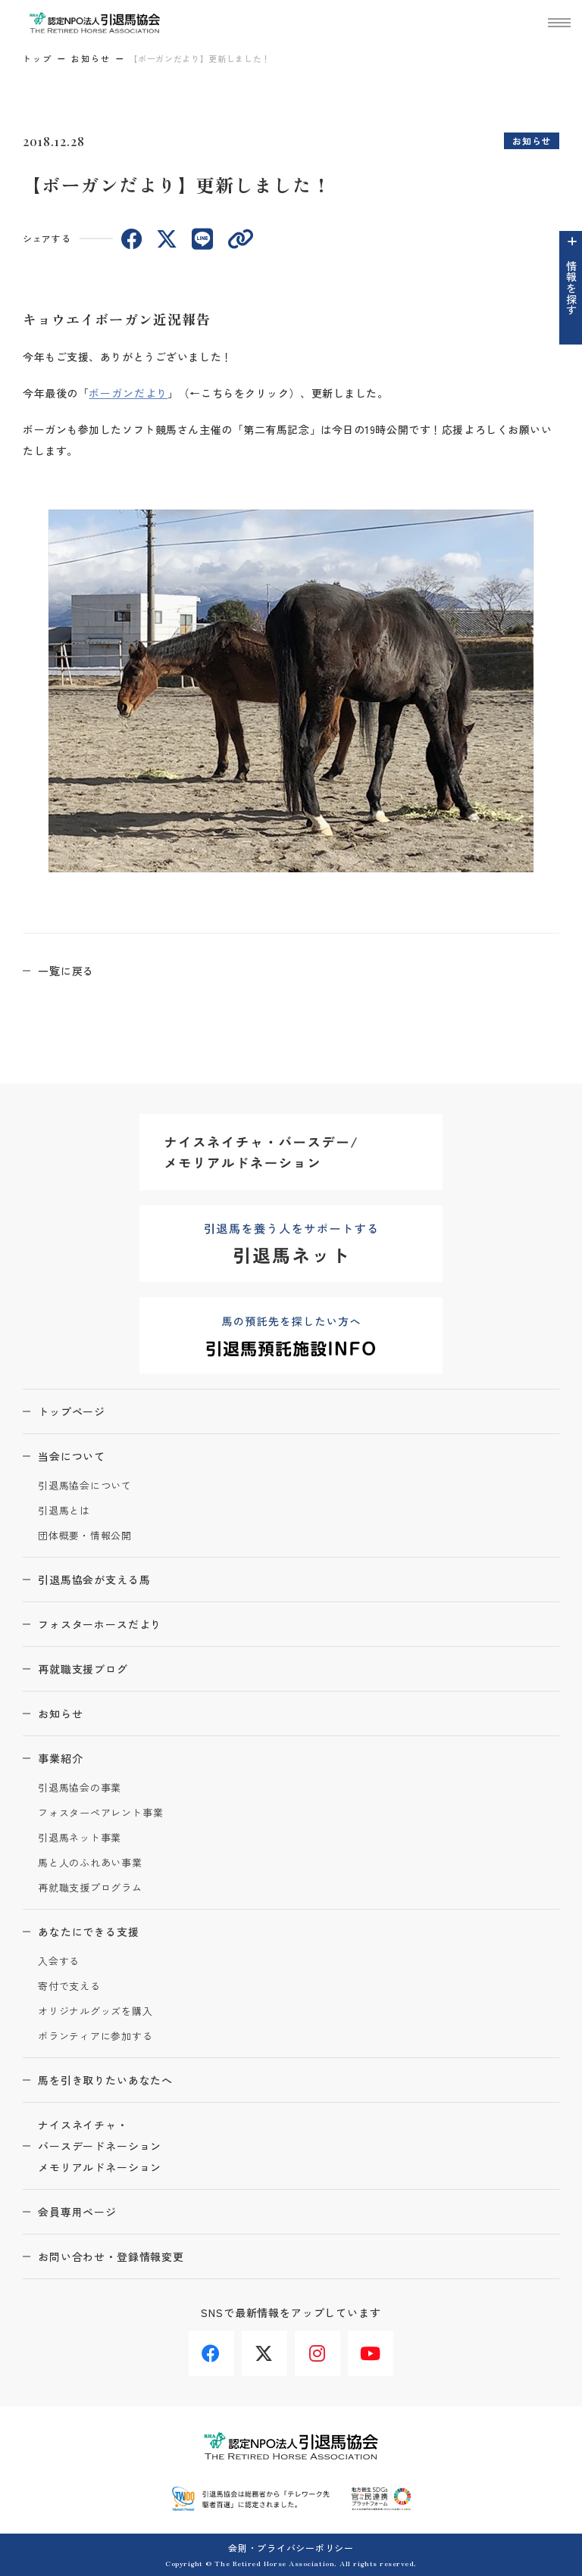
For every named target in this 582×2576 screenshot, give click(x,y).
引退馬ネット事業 (79, 1838)
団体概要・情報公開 (85, 1536)
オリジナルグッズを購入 (95, 2011)
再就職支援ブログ (83, 1668)
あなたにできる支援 (88, 1931)
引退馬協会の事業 (79, 1788)
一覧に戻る (66, 970)
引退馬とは (64, 1511)
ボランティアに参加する (95, 2036)
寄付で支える (69, 1986)
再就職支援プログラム (90, 1888)
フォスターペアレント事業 (100, 1813)
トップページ (71, 1411)
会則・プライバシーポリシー (290, 2547)
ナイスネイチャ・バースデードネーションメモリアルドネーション (99, 2146)
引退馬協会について (85, 1486)
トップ (37, 58)
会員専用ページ (77, 2211)
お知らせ (91, 58)
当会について (71, 1456)
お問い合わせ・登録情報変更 (111, 2256)
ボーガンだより (128, 393)
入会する (59, 1961)
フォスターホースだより (99, 1624)
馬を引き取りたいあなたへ (105, 2080)
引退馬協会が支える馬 (94, 1579)
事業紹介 (60, 1758)
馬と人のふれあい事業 (90, 1863)
